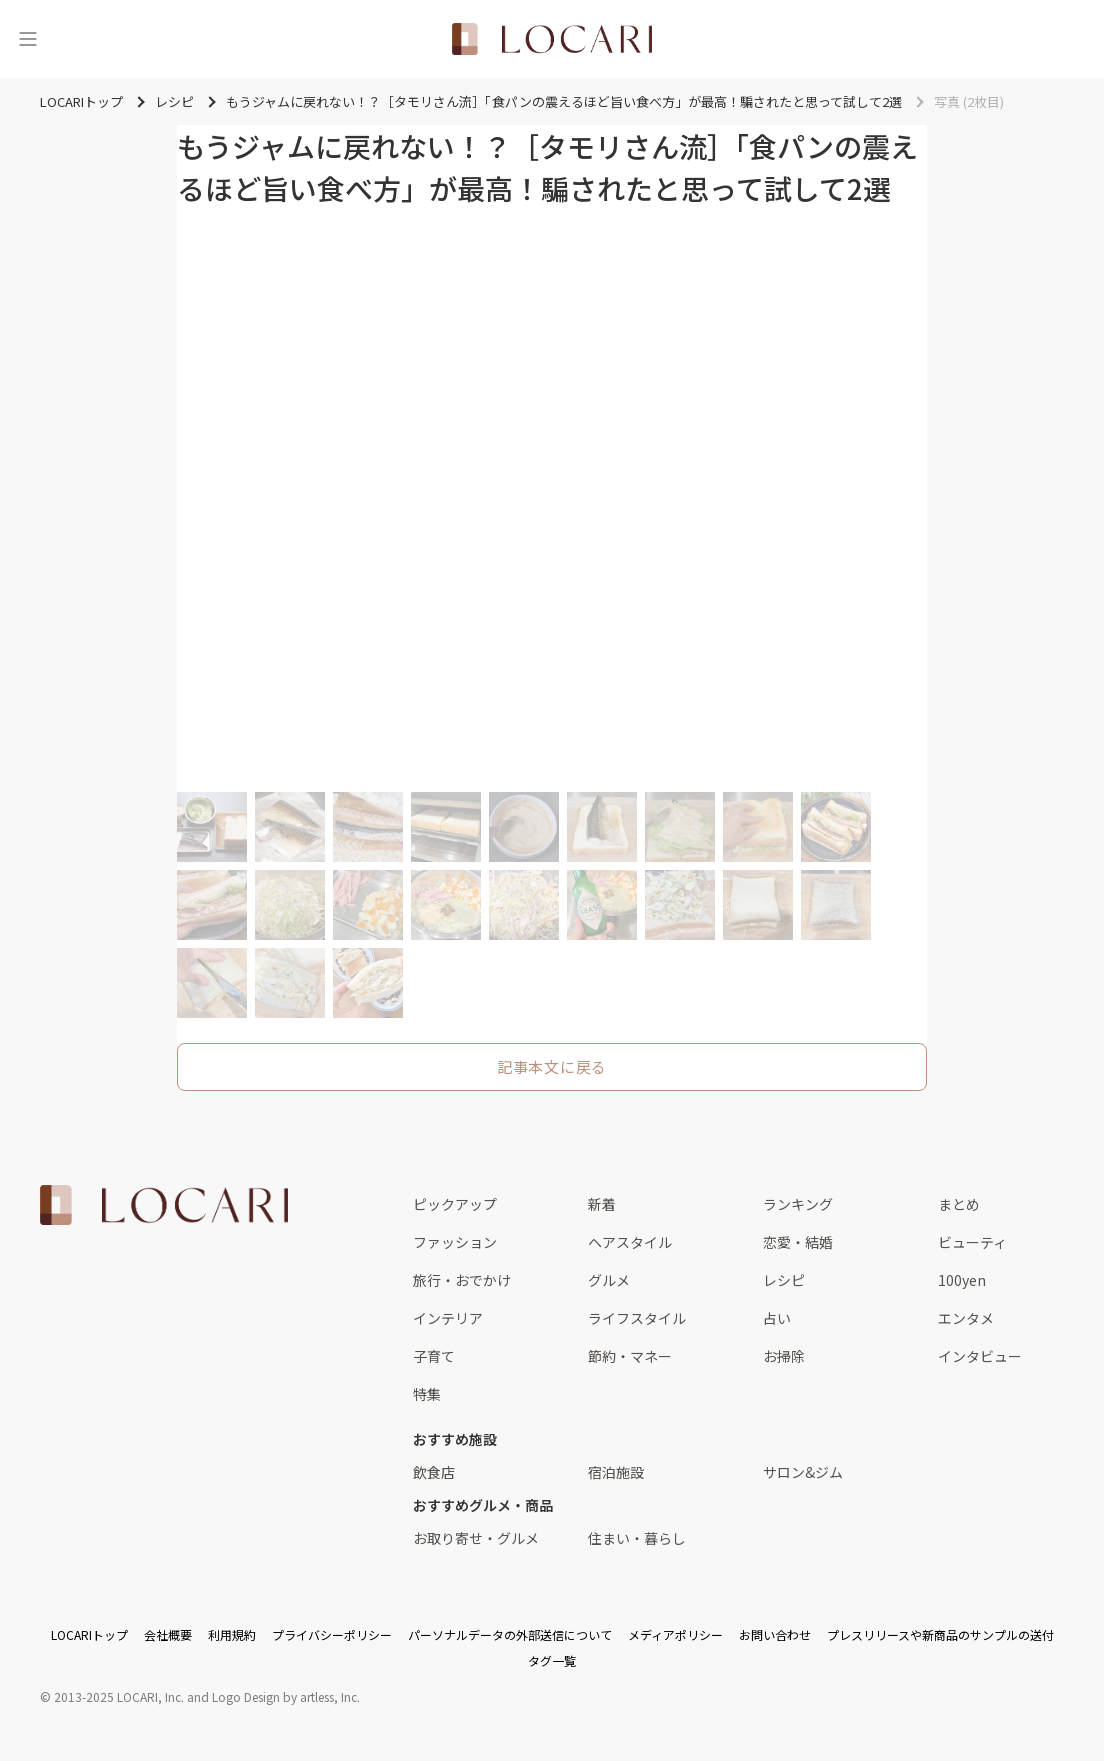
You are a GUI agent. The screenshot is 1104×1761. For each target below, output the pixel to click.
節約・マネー (630, 1356)
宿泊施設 (616, 1472)
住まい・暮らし (637, 1538)
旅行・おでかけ (462, 1280)
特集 (427, 1394)
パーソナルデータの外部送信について (510, 1634)
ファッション (455, 1242)
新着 (602, 1204)
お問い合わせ (775, 1634)
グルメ (609, 1280)
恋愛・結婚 (798, 1242)
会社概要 (168, 1634)
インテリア (448, 1318)
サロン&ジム (803, 1472)
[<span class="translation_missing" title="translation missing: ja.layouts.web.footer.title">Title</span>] (164, 1205)
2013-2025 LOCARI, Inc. (119, 1696)
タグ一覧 (552, 1660)
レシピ (784, 1280)
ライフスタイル (637, 1318)
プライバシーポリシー (332, 1634)
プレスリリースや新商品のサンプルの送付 (940, 1634)
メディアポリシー (675, 1634)
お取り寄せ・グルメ (476, 1538)
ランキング (798, 1204)
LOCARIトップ (89, 1634)
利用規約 (232, 1634)
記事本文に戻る (552, 1066)
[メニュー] (28, 39)
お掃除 (784, 1356)
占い (777, 1318)
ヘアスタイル (630, 1242)
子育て (434, 1356)
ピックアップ (455, 1204)
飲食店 (434, 1472)
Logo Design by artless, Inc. (286, 1696)
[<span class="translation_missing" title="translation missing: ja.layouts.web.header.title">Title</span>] (552, 39)
